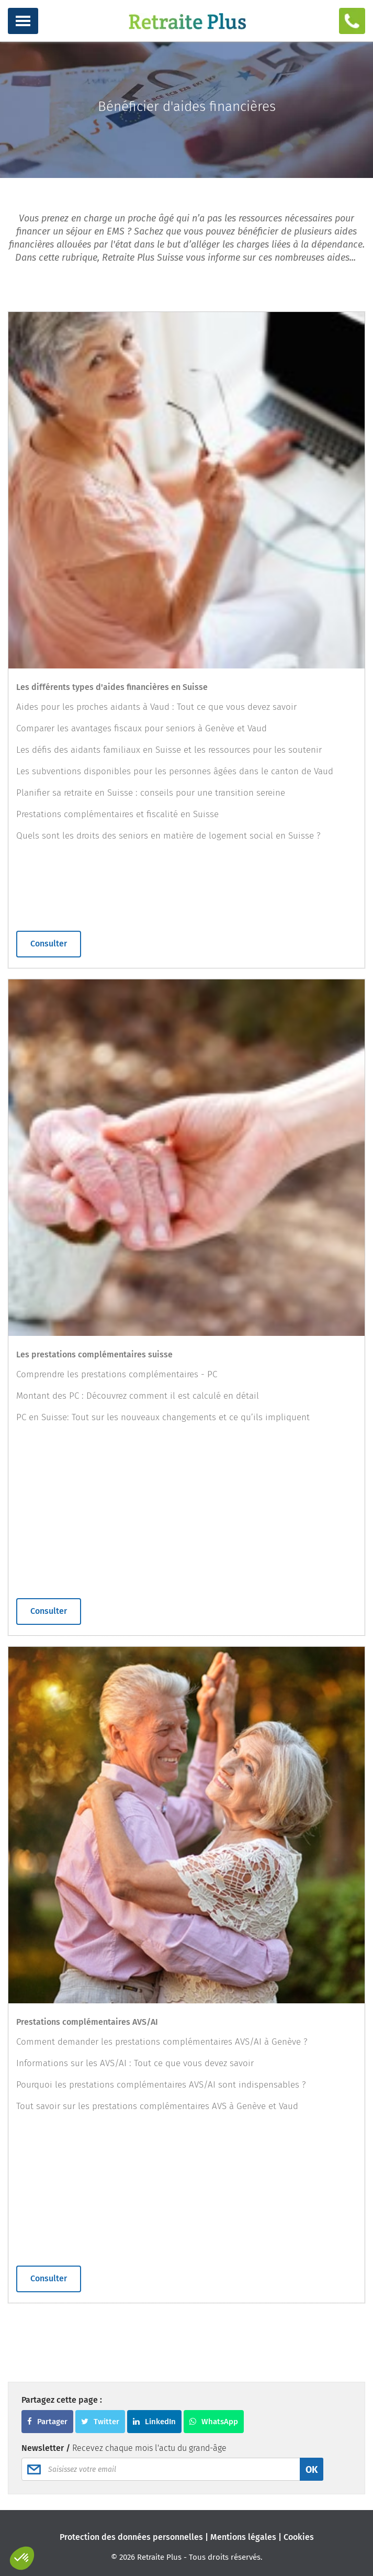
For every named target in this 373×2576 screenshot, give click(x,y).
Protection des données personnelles (131, 2537)
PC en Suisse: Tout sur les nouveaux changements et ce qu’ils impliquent (163, 1417)
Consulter (48, 944)
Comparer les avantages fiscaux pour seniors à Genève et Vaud (141, 728)
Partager (47, 2421)
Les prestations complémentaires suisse (94, 1354)
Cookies (299, 2537)
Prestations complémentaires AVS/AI (87, 2022)
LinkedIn (154, 2421)
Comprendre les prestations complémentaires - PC (116, 1374)
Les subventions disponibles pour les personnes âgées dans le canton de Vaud (174, 771)
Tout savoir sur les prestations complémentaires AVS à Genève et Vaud (157, 2106)
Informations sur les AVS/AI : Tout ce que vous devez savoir (135, 2063)
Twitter (100, 2421)
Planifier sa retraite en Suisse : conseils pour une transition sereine (150, 792)
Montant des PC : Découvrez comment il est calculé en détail (137, 1395)
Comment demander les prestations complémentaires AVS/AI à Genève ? (162, 2041)
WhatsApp (213, 2421)
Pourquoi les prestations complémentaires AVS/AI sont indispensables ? (161, 2084)
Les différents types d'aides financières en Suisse (112, 687)
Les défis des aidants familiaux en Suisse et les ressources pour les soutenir (169, 749)
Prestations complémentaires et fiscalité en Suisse (117, 814)
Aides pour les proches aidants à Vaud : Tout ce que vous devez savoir (156, 706)
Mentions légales (243, 2537)
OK (312, 2469)
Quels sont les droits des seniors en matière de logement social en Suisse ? (168, 835)
